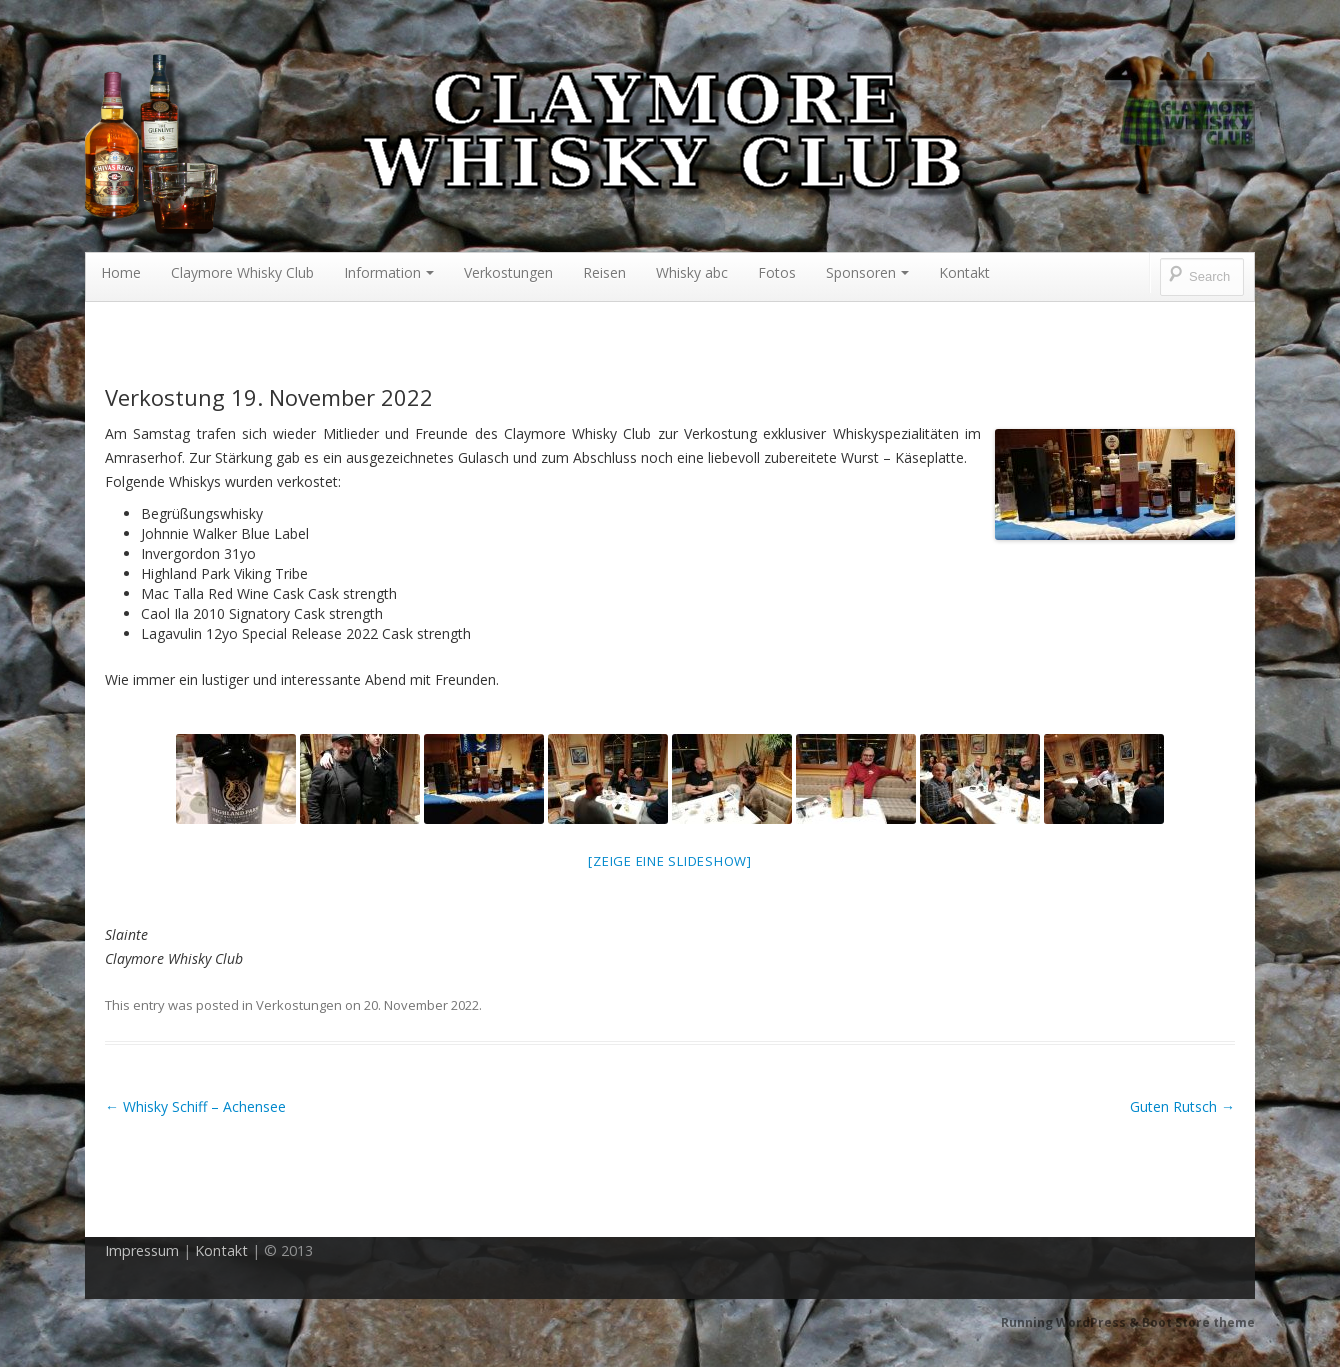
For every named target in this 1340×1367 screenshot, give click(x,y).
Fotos (777, 272)
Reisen (604, 272)
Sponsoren (867, 272)
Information (389, 272)
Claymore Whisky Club (242, 272)
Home (121, 272)
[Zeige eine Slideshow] (670, 861)
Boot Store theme (1198, 1322)
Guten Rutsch (1182, 1106)
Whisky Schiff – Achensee (195, 1106)
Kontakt (964, 272)
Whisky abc (692, 272)
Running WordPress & (1071, 1322)
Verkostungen (508, 272)
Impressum (142, 1250)
